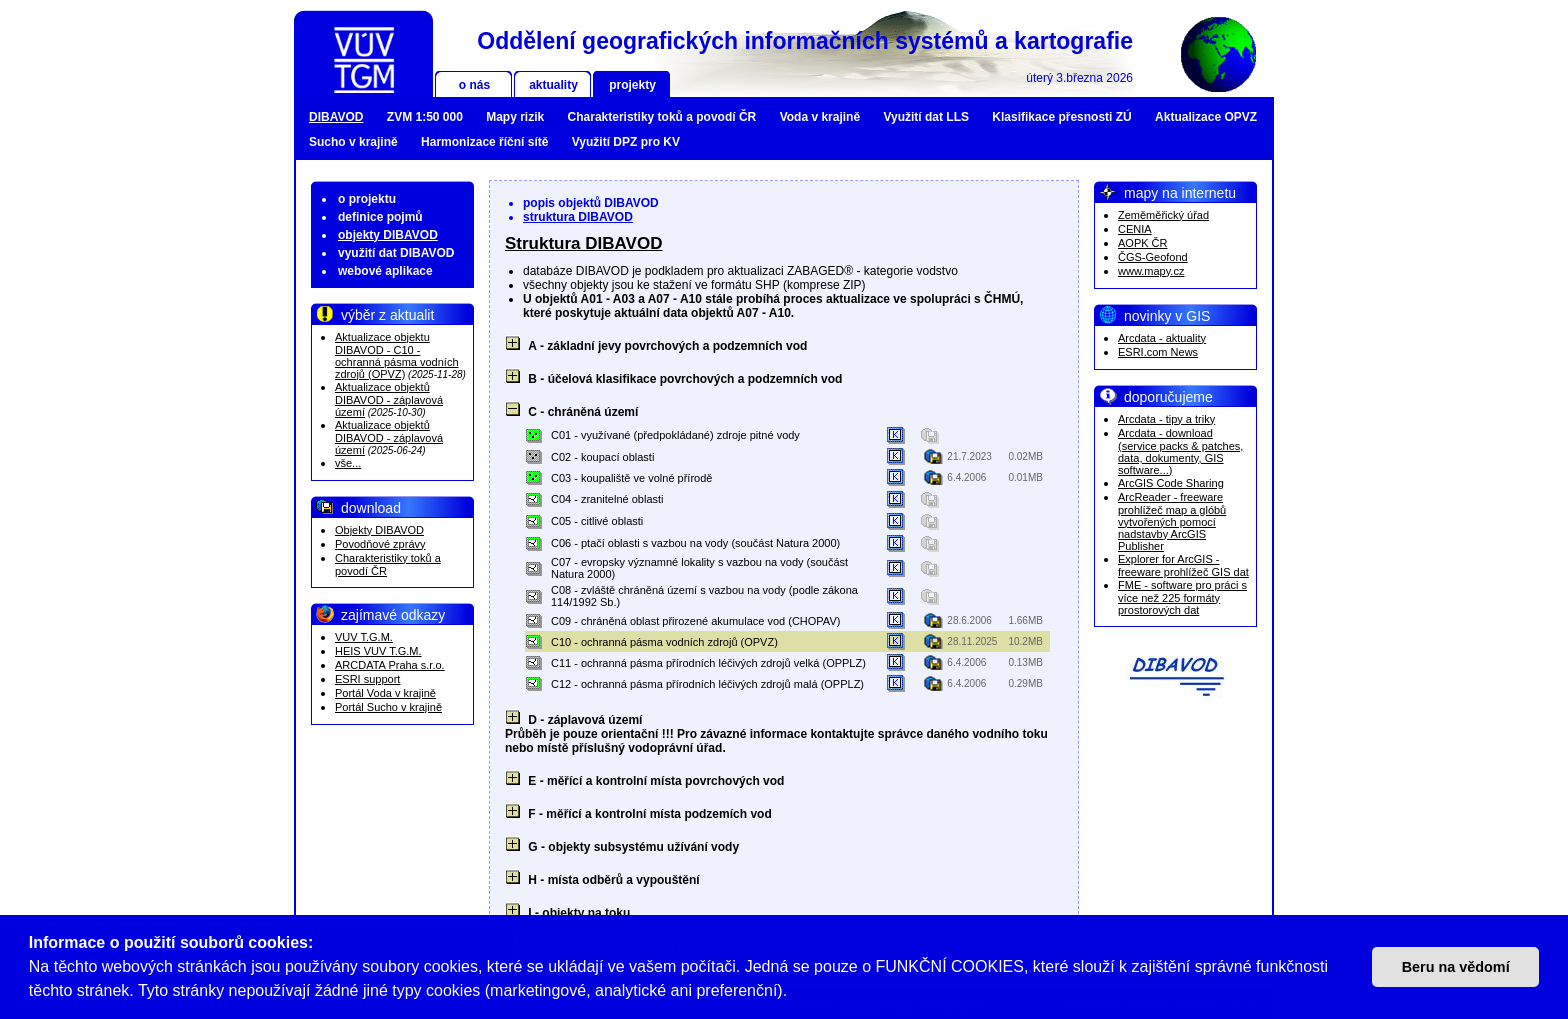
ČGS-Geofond (1153, 257)
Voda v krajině (820, 117)
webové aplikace (385, 271)
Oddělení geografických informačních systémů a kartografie (805, 41)
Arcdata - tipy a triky (1166, 419)
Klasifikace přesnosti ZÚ (1061, 117)
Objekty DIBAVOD (379, 530)
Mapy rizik (515, 117)
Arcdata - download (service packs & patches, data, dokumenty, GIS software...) (1180, 451)
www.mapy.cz (1151, 271)
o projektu (367, 199)
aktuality (553, 85)
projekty (632, 85)
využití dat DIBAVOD (396, 253)
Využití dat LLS (926, 117)
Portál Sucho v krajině (388, 707)
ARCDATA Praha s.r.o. (390, 665)
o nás (474, 85)
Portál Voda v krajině (385, 693)
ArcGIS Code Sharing (1171, 483)
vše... (348, 463)
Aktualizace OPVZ (1206, 117)
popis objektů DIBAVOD (591, 203)
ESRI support (367, 679)
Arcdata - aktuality (1162, 338)
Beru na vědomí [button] (1456, 967)
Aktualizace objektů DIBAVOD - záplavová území (389, 399)
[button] (795, 993)
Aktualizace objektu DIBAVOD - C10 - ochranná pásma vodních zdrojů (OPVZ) (397, 355)
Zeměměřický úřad (1163, 215)
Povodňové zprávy (380, 544)
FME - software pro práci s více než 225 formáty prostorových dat (1182, 597)
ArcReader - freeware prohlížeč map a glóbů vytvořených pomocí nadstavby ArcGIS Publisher (1172, 521)
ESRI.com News (1158, 352)
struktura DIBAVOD (578, 217)
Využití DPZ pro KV (626, 142)
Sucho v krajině (353, 142)
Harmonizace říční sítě (484, 142)
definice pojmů (380, 217)
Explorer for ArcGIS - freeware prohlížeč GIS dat (1183, 565)
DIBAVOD (336, 117)
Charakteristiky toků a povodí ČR (662, 117)
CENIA (1135, 229)
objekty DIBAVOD (388, 235)
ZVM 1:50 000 (425, 117)
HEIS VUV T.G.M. (378, 651)
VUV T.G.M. (364, 637)
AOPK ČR (1143, 243)
